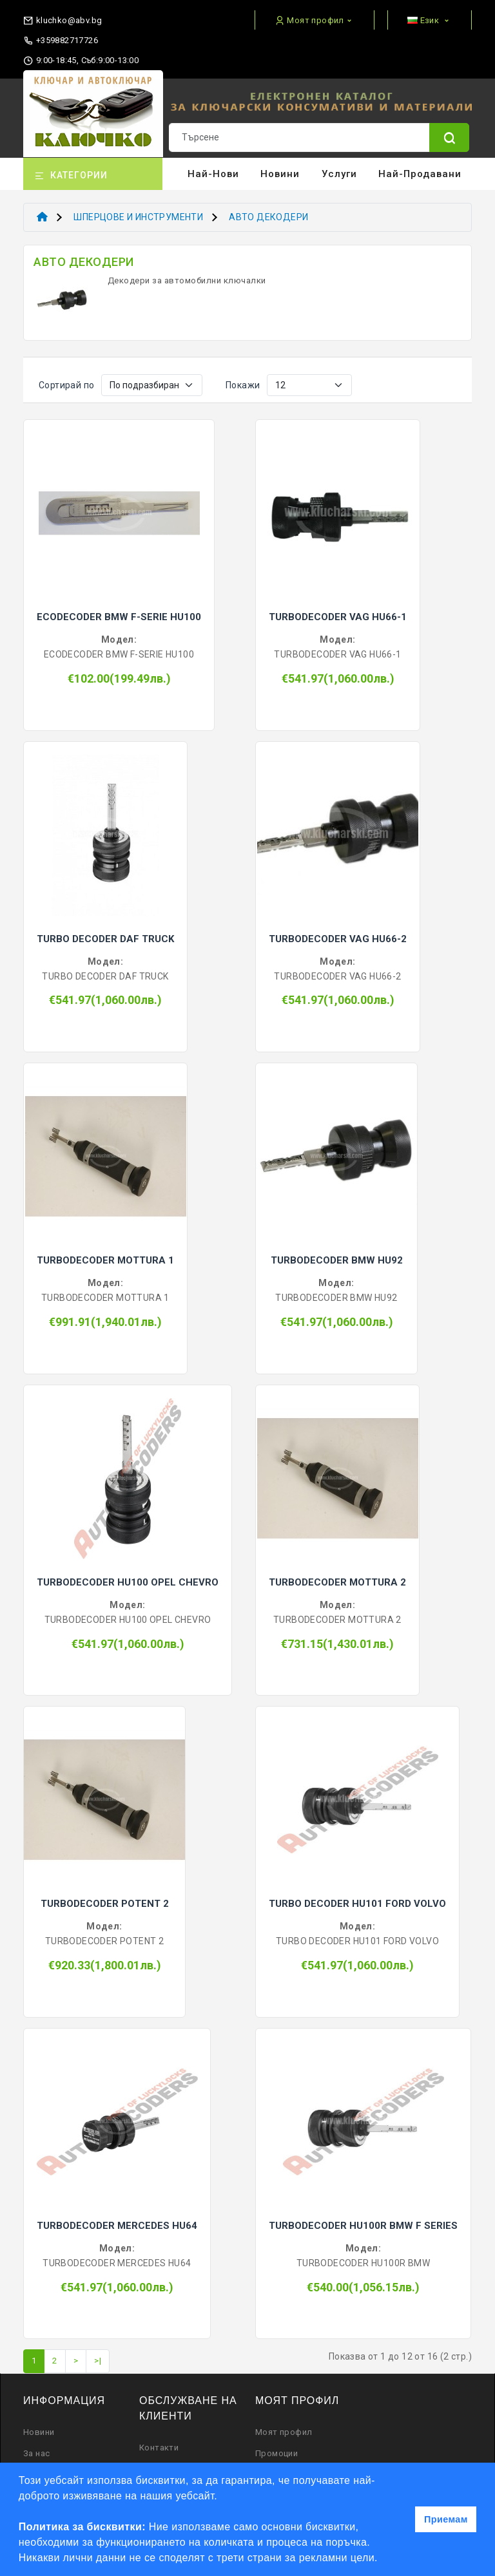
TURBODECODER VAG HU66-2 (338, 939)
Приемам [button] (446, 2519)
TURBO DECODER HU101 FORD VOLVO (357, 1903)
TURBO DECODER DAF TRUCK (105, 939)
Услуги (339, 174)
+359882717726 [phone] (60, 40)
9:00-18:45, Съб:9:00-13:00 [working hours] (81, 60)
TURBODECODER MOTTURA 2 (337, 1582)
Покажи (243, 385)
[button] (383, 2559)
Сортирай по (66, 385)
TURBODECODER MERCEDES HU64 (117, 2225)
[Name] (449, 137)
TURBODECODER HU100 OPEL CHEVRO (127, 1582)
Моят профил (283, 2432)
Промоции (276, 2453)
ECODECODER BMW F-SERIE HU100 (119, 617)
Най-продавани (419, 174)
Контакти (159, 2447)
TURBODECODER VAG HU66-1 (338, 617)
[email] (62, 18)
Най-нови (213, 174)
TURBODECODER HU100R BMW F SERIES (363, 2225)
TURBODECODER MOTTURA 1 (105, 1260)
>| (97, 2360)
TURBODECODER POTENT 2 (105, 1903)
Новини (280, 174)
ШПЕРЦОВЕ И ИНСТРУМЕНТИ (138, 217)
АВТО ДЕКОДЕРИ (268, 217)
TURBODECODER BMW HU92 (337, 1260)
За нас (36, 2453)
